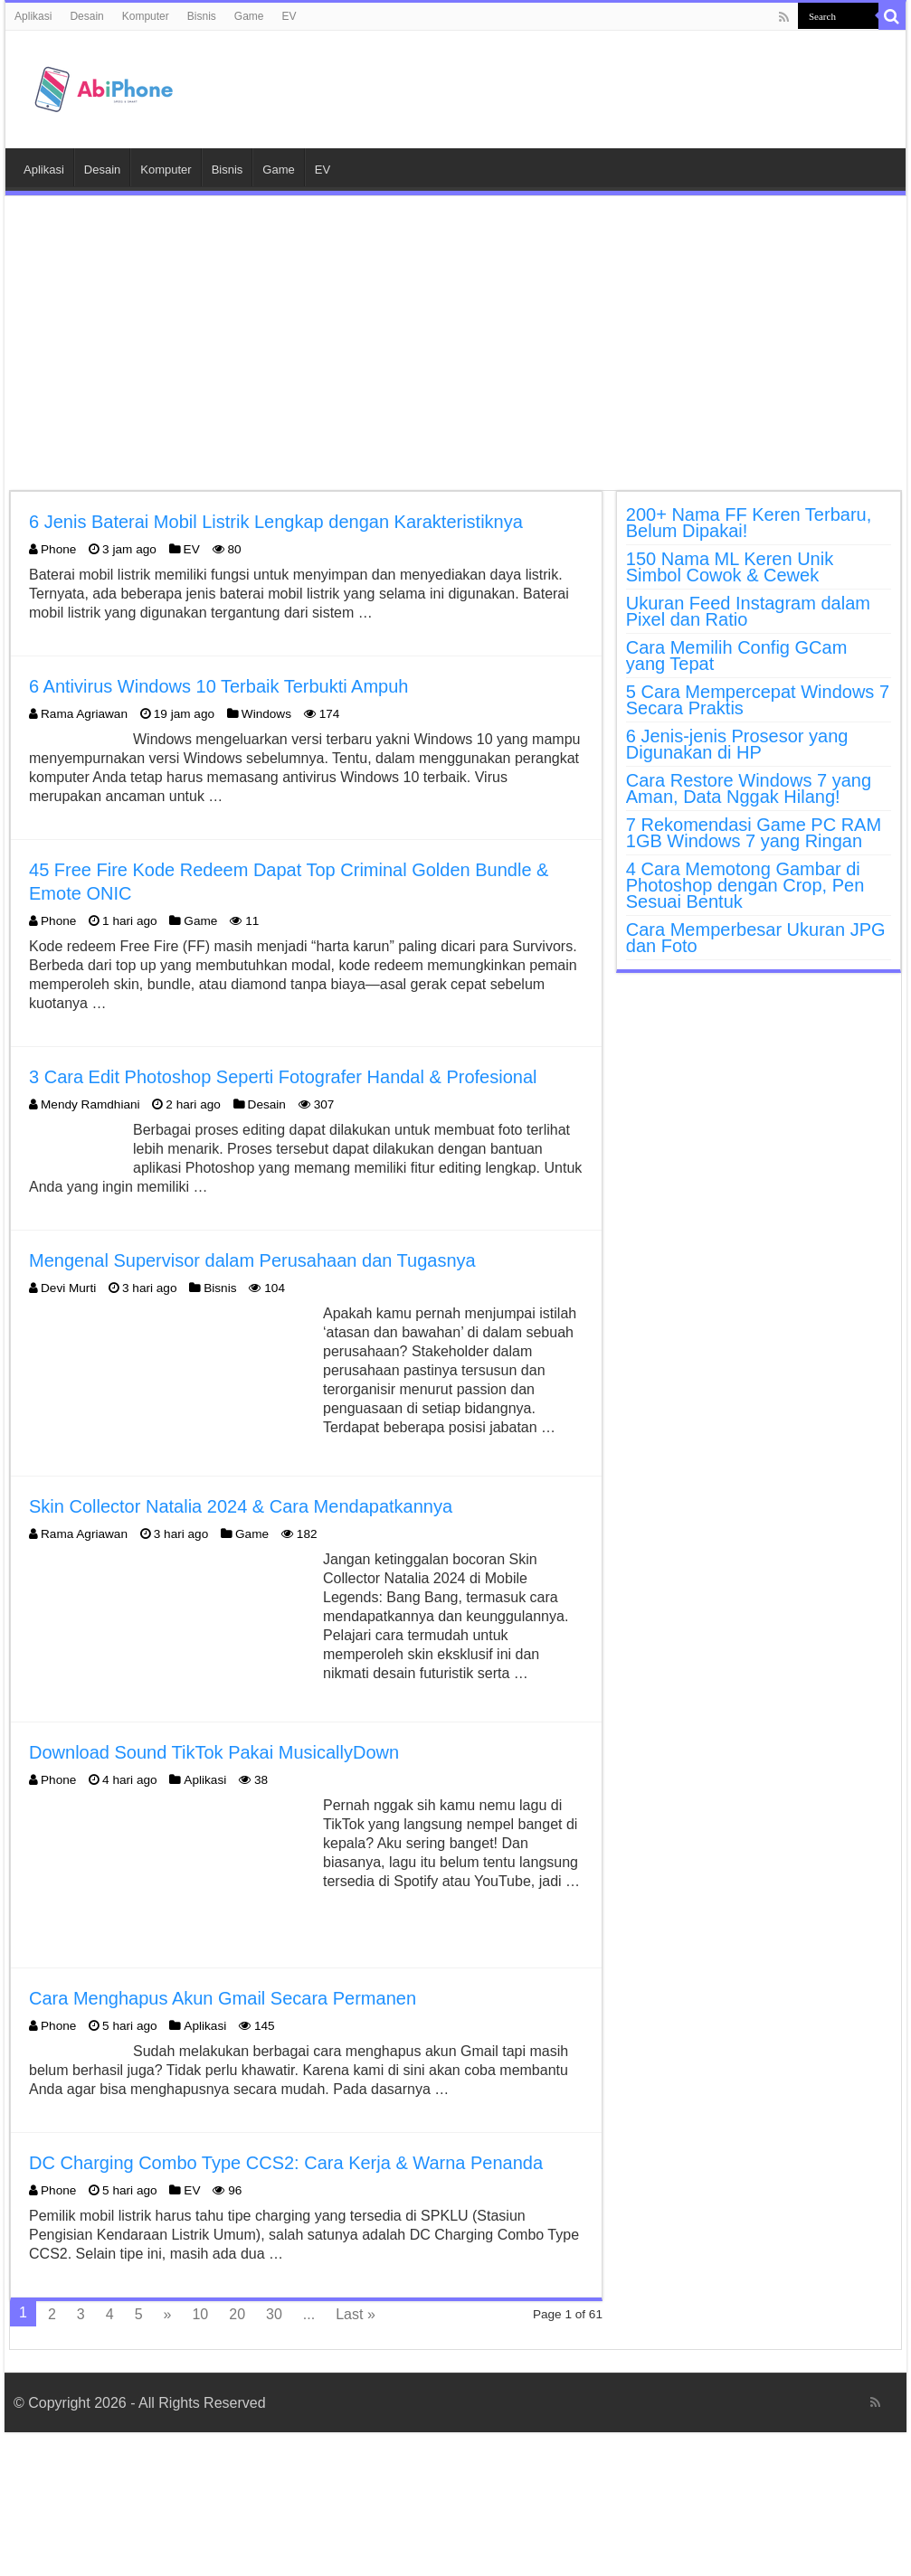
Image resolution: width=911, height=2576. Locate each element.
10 (200, 2314)
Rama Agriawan (84, 714)
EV (288, 16)
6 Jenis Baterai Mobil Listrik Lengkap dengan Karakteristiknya (276, 522)
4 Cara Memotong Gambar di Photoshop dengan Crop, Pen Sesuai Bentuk (745, 885)
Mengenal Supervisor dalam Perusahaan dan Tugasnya (252, 1260)
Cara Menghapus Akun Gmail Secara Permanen (222, 1998)
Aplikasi (33, 16)
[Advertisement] (455, 345)
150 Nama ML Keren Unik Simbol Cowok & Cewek (729, 567)
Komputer (145, 16)
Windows (266, 714)
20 (237, 2314)
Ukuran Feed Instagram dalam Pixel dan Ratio (748, 611)
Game (249, 16)
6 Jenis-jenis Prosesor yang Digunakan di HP (737, 744)
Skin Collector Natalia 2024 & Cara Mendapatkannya (240, 1506)
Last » (355, 2314)
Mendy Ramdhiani (90, 1104)
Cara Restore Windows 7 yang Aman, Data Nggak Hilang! (748, 788)
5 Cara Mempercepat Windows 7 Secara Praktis (757, 700)
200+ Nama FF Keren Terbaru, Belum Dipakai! (748, 523)
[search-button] (892, 16)
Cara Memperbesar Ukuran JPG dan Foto (756, 938)
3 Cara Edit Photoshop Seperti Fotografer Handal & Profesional (282, 1077)
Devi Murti (68, 1288)
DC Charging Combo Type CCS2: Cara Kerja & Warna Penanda (286, 2163)
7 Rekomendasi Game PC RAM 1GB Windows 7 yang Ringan (753, 833)
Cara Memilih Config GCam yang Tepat (737, 655)
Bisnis (201, 16)
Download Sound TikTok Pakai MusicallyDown (214, 1752)
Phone (58, 549)
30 (274, 2314)
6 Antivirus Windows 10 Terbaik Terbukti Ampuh (218, 686)
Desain (86, 16)
